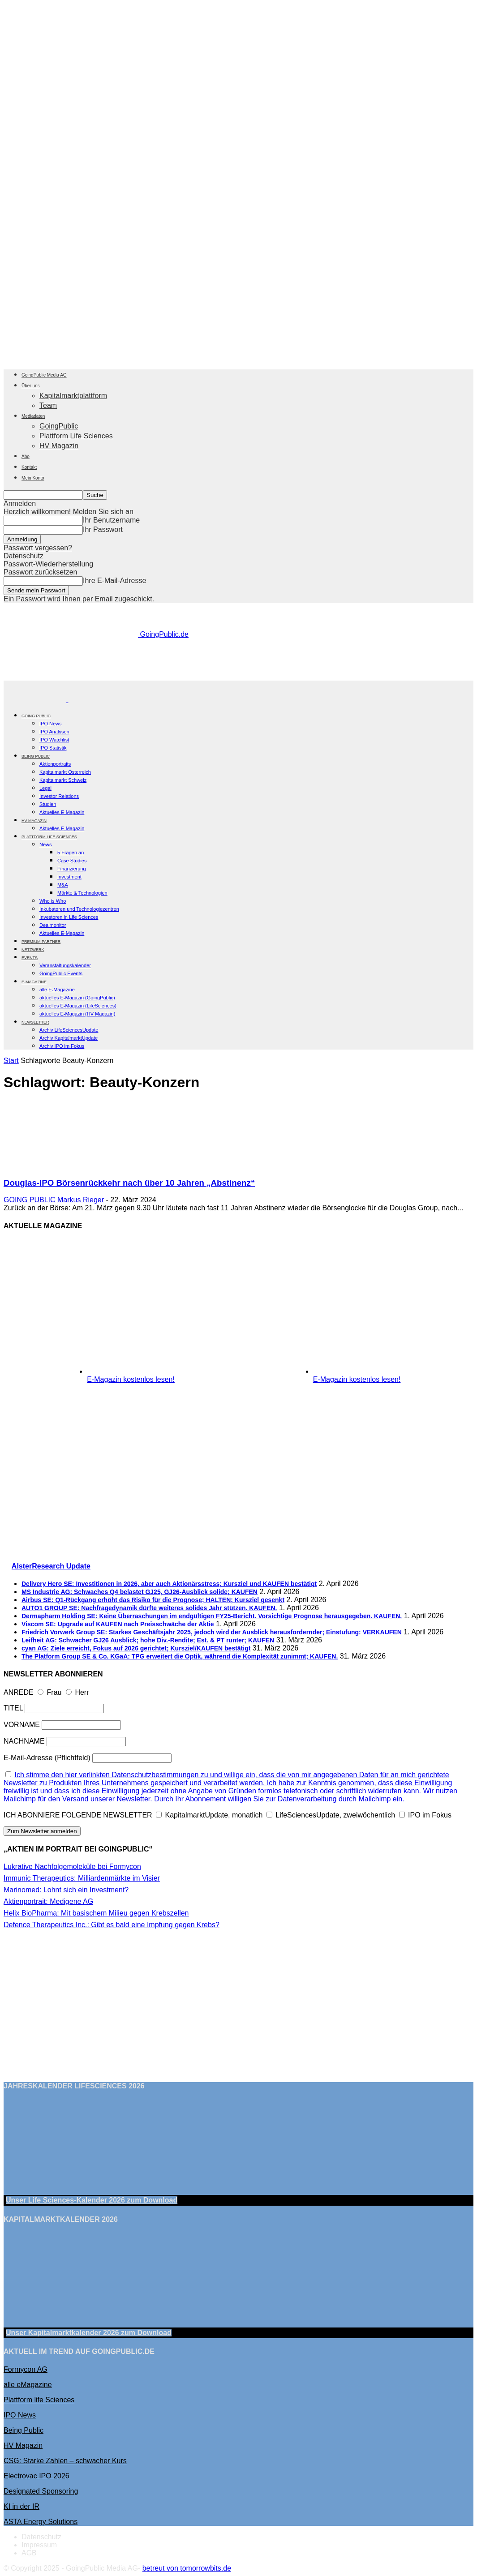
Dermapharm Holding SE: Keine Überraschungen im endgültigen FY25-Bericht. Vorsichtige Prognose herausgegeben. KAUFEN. (211, 1616)
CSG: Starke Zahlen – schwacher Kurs (65, 2461)
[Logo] (36, 699)
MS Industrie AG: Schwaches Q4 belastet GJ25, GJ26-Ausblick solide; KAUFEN (139, 1591)
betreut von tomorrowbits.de (186, 2568)
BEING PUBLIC (35, 756)
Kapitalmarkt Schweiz (62, 780)
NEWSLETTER (35, 1022)
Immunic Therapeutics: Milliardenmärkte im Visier (82, 1878)
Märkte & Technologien (82, 893)
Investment (69, 876)
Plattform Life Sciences (76, 436)
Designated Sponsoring (41, 2491)
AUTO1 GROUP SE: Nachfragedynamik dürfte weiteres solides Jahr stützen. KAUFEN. (149, 1608)
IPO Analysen (54, 731)
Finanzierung (71, 868)
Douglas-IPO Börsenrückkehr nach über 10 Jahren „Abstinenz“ (129, 1182)
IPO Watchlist (54, 739)
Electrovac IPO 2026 (36, 2476)
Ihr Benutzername (111, 520)
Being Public (23, 2430)
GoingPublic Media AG (44, 375)
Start (11, 1060)
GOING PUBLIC (36, 716)
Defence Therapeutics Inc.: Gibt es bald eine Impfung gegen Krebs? (111, 1925)
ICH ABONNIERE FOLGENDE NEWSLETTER (78, 1815)
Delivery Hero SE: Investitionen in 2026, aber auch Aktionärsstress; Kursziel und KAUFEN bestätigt (169, 1583)
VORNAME (22, 1724)
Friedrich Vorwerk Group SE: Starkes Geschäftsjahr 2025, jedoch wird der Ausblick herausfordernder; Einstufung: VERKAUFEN (211, 1632)
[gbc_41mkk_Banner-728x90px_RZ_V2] (239, 676)
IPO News (50, 723)
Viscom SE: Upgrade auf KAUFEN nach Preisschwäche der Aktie (117, 1624)
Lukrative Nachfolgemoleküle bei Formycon (72, 1866)
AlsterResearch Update (51, 1566)
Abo (25, 456)
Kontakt (29, 467)
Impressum (39, 2545)
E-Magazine (34, 982)
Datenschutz (23, 556)
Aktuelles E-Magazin (61, 812)
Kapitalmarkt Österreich (65, 772)
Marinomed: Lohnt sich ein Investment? (66, 1890)
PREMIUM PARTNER (40, 941)
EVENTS (29, 958)
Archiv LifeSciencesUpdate (68, 1030)
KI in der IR (21, 2506)
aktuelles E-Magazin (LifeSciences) (77, 1005)
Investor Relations (59, 796)
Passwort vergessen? (38, 548)
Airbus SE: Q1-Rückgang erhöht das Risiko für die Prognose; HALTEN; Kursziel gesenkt (152, 1599)
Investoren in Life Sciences (68, 917)
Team (48, 405)
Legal (45, 788)
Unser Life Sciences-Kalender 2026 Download (91, 2200)
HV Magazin (58, 446)
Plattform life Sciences (39, 2400)
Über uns (30, 385)
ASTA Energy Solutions (40, 2521)
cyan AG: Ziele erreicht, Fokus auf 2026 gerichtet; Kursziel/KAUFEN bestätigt (135, 1648)
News (45, 844)
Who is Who (52, 901)
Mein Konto (32, 478)
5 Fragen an (70, 852)
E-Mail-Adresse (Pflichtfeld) (47, 1758)
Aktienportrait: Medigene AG (48, 1901)
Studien (47, 804)
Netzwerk (32, 949)
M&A (62, 884)
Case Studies (71, 860)
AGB (29, 2553)
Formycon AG (25, 2369)
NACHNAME (24, 1741)
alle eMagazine (28, 2384)
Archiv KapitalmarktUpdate (68, 1038)
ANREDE (19, 1692)
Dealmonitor (52, 925)
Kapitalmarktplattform (73, 395)
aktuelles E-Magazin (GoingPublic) (77, 997)
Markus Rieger (80, 1200)
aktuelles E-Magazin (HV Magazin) (77, 1013)
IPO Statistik (53, 747)
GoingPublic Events (60, 973)
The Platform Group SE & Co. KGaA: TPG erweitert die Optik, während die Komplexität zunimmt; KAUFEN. (179, 1656)
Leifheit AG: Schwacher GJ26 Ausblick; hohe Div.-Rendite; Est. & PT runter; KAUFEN (147, 1640)
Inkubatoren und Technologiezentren (79, 909)
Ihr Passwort (103, 529)
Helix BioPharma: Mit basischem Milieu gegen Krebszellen (96, 1913)
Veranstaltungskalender (65, 965)
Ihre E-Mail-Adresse (114, 580)
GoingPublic (58, 426)
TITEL (13, 1708)
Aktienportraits (55, 764)
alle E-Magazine (57, 989)
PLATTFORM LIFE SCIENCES (49, 837)
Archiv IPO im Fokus (61, 1046)
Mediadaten (33, 416)
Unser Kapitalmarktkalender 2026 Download (89, 2332)
